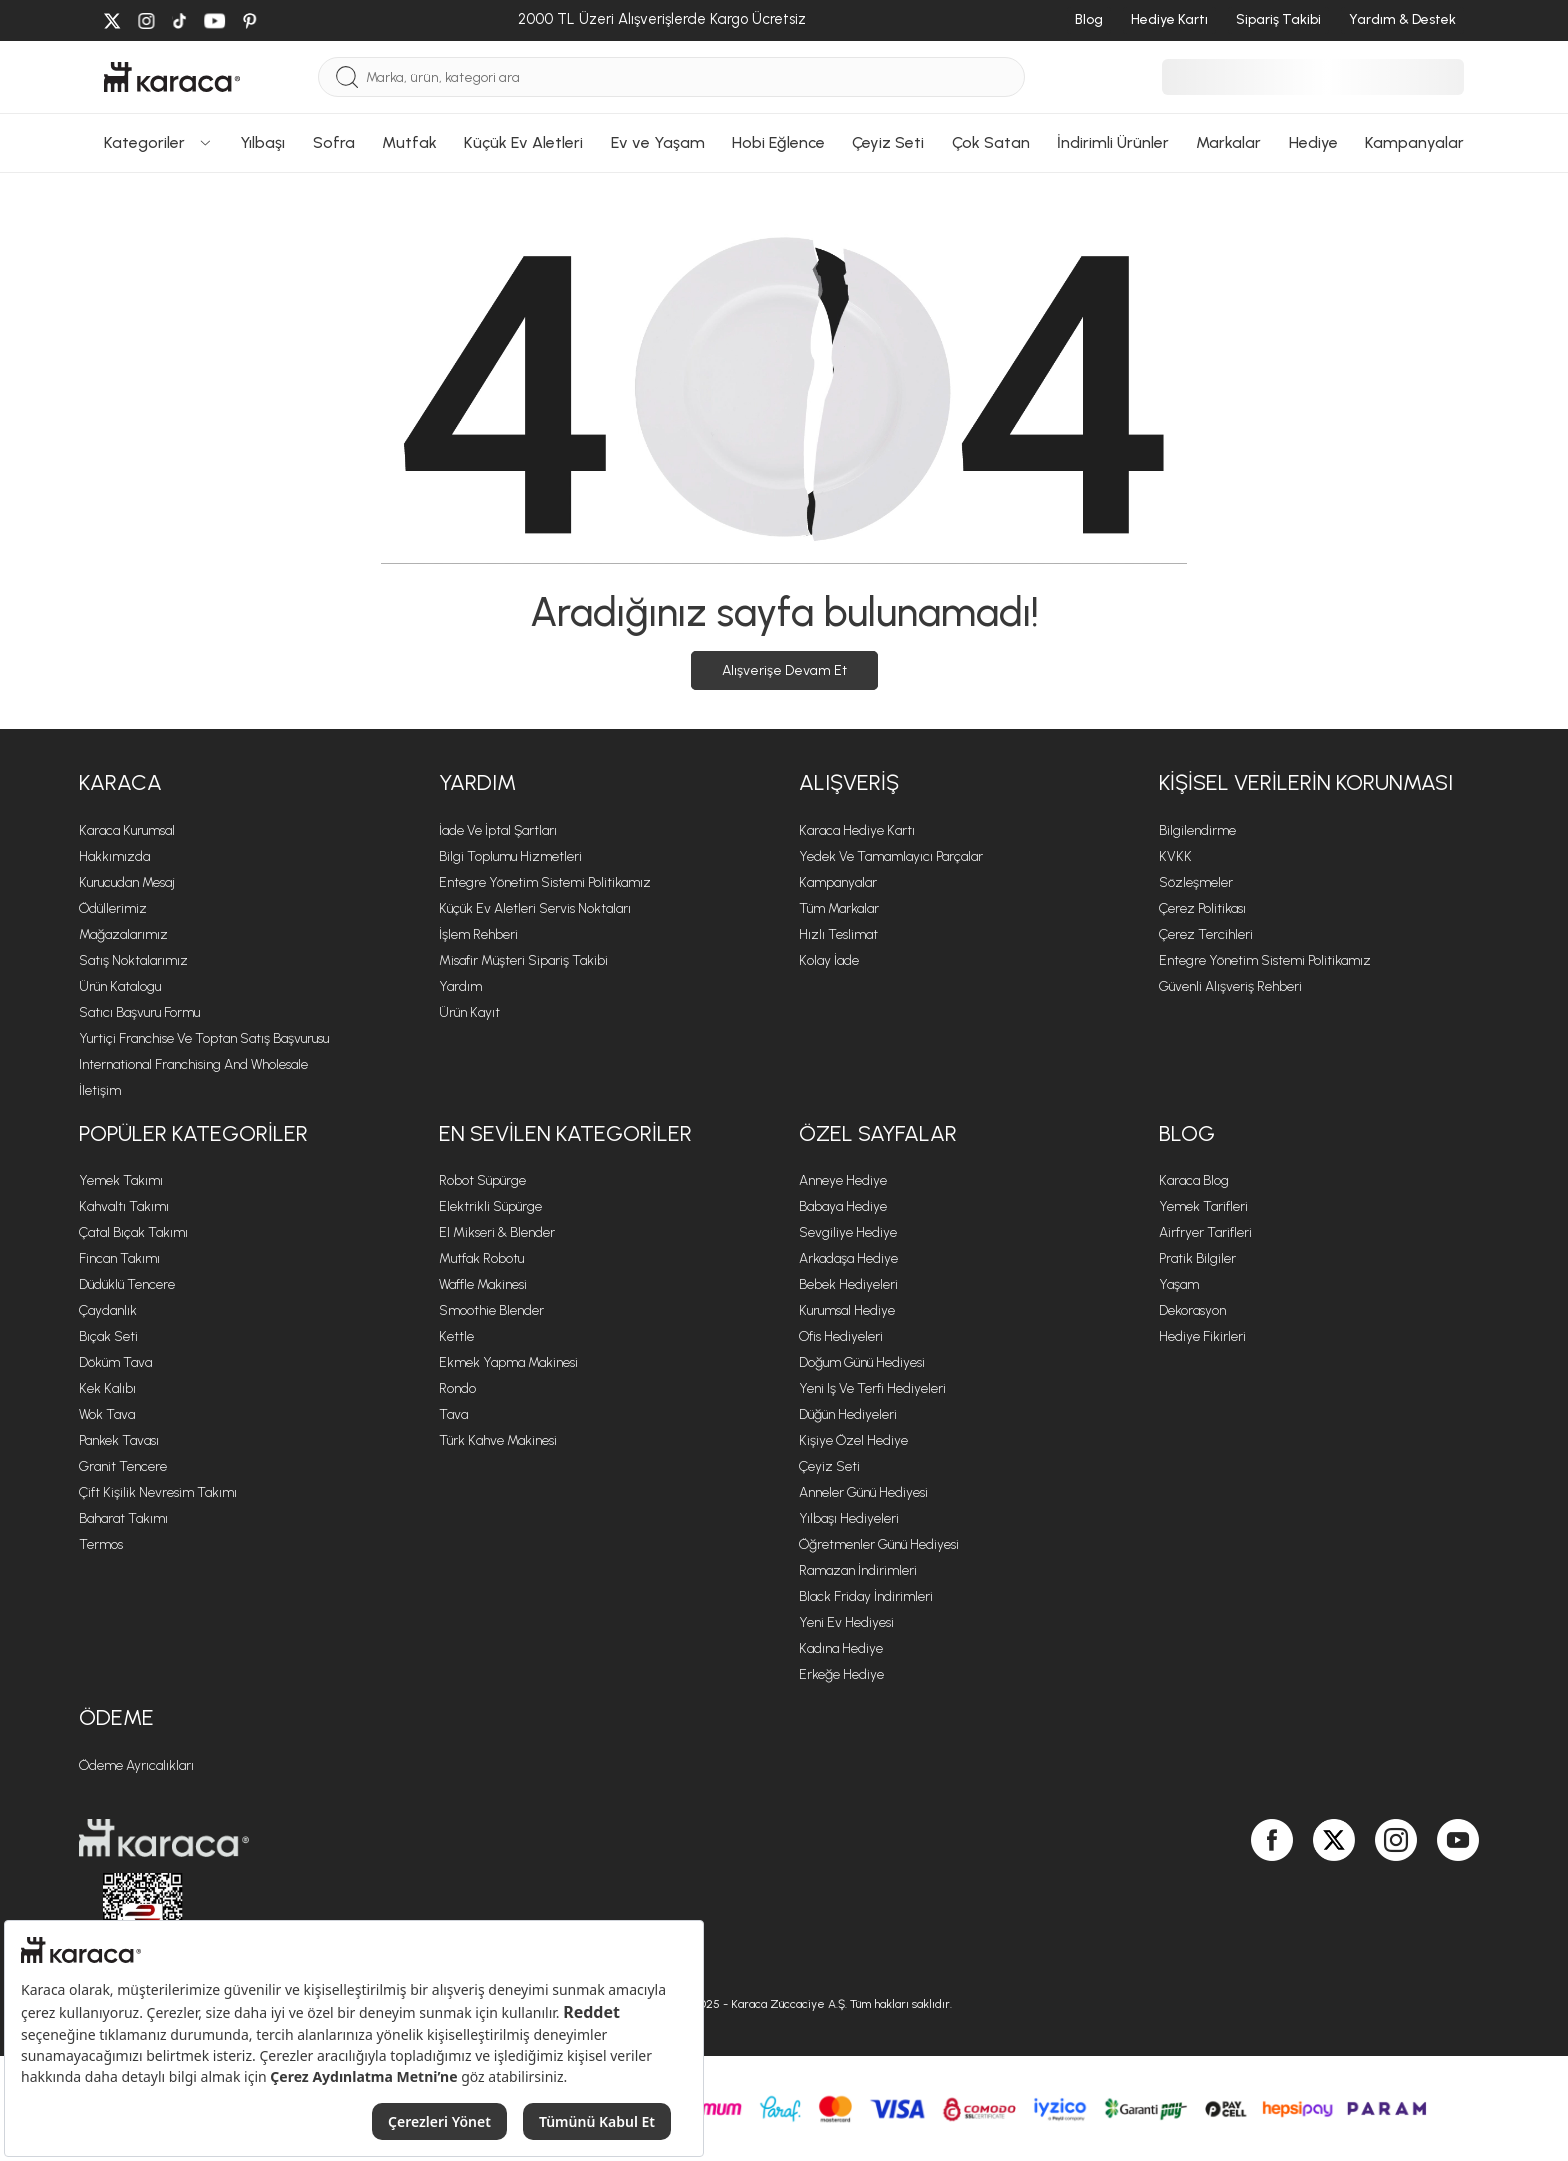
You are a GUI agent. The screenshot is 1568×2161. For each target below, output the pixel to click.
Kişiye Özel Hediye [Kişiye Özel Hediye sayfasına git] (853, 1440)
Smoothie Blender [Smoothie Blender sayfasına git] (491, 1310)
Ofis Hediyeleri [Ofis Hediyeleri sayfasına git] (841, 1336)
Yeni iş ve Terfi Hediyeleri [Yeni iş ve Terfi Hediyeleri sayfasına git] (872, 1388)
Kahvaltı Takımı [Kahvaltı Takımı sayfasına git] (124, 1206)
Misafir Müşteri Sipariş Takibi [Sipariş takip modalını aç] (523, 960)
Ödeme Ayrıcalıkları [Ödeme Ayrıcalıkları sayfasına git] (136, 1765)
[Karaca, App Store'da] (1191, 1896)
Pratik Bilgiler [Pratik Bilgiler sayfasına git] (1197, 1258)
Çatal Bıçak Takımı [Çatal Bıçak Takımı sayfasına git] (133, 1232)
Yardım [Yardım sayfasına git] (460, 986)
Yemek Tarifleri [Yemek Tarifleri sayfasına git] (1203, 1206)
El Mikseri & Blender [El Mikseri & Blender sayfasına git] (497, 1232)
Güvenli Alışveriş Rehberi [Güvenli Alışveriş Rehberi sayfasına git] (1230, 986)
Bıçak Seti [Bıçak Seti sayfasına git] (108, 1336)
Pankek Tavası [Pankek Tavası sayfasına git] (119, 1440)
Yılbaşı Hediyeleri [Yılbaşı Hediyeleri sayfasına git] (849, 1518)
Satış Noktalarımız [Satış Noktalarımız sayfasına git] (133, 960)
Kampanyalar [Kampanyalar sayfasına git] (838, 882)
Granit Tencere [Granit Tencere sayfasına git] (123, 1466)
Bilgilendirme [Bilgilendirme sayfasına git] (1197, 830)
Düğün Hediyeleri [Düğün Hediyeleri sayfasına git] (848, 1414)
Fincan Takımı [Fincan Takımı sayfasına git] (119, 1258)
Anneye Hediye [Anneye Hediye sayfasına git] (843, 1180)
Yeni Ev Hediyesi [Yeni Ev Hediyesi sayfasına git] (846, 1622)
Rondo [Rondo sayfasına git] (457, 1388)
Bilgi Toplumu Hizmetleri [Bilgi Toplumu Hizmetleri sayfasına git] (510, 856)
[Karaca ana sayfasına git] (424, 1838)
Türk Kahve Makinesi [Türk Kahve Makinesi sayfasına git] (498, 1440)
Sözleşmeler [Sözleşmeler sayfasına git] (1196, 882)
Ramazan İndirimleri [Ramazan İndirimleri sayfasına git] (858, 1570)
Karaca (120, 782)
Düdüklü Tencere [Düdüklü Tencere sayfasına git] (127, 1284)
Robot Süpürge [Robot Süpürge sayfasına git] (482, 1180)
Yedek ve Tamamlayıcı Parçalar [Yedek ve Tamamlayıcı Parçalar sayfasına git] (891, 856)
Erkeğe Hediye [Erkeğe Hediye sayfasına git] (841, 1674)
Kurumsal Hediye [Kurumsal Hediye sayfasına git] (847, 1310)
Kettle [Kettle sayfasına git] (456, 1336)
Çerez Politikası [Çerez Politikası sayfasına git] (1202, 908)
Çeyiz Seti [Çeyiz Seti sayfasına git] (829, 1466)
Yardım (477, 782)
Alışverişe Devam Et (784, 670)
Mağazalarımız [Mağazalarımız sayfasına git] (123, 934)
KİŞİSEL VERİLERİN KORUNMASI (1306, 782)
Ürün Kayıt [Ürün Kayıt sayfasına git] (469, 1012)
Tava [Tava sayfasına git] (453, 1414)
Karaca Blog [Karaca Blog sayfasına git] (1194, 1180)
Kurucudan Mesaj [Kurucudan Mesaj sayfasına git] (127, 882)
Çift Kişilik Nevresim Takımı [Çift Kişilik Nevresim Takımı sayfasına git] (158, 1492)
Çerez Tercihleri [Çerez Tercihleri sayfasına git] (1206, 934)
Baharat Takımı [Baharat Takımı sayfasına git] (123, 1518)
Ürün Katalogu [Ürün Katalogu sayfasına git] (120, 986)
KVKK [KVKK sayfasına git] (1175, 856)
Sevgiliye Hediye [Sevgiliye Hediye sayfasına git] (848, 1232)
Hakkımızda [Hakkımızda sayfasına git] (114, 856)
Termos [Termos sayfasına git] (101, 1544)
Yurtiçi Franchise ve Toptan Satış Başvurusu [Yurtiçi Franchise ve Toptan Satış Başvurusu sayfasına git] (204, 1038)
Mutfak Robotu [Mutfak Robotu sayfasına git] (481, 1258)
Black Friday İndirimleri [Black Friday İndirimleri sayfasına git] (866, 1596)
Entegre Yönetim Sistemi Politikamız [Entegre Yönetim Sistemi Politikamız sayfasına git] (545, 882)
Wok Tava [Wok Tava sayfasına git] (107, 1414)
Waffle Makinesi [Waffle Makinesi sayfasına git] (483, 1284)
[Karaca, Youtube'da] (1458, 1896)
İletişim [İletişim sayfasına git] (100, 1090)
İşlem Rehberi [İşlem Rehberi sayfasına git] (478, 934)
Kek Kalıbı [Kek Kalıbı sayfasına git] (107, 1388)
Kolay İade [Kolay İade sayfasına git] (829, 960)
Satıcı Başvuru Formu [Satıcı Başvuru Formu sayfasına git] (139, 1012)
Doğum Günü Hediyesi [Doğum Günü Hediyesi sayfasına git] (862, 1362)
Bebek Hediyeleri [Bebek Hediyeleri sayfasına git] (848, 1284)
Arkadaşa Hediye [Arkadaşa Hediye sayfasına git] (848, 1258)
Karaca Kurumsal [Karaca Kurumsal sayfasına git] (127, 830)
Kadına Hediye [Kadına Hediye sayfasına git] (841, 1648)
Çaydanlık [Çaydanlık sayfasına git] (108, 1310)
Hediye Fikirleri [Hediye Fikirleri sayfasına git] (1202, 1336)
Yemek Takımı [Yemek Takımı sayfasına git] (121, 1180)
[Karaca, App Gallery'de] (1231, 1896)
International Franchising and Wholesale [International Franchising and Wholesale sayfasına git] (193, 1064)
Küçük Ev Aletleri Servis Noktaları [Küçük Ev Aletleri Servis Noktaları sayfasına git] (535, 908)
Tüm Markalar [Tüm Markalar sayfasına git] (839, 908)
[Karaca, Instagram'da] (1396, 1896)
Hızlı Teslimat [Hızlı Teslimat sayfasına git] (838, 934)
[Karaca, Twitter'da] (1334, 1896)
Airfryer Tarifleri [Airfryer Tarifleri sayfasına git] (1205, 1232)
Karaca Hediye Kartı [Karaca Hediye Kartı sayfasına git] (857, 830)
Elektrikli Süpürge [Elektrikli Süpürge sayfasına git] (490, 1206)
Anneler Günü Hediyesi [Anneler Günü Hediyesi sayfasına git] (863, 1492)
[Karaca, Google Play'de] (1211, 1896)
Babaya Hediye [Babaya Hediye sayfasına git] (843, 1206)
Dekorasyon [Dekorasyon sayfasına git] (1192, 1310)
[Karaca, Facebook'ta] (1272, 1896)
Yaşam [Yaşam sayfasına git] (1179, 1284)
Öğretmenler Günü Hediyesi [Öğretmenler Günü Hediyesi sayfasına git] (879, 1544)
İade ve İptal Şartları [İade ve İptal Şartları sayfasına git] (498, 830)
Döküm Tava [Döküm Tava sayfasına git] (115, 1362)
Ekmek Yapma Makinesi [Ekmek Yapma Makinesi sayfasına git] (508, 1362)
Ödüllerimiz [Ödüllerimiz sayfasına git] (113, 908)
